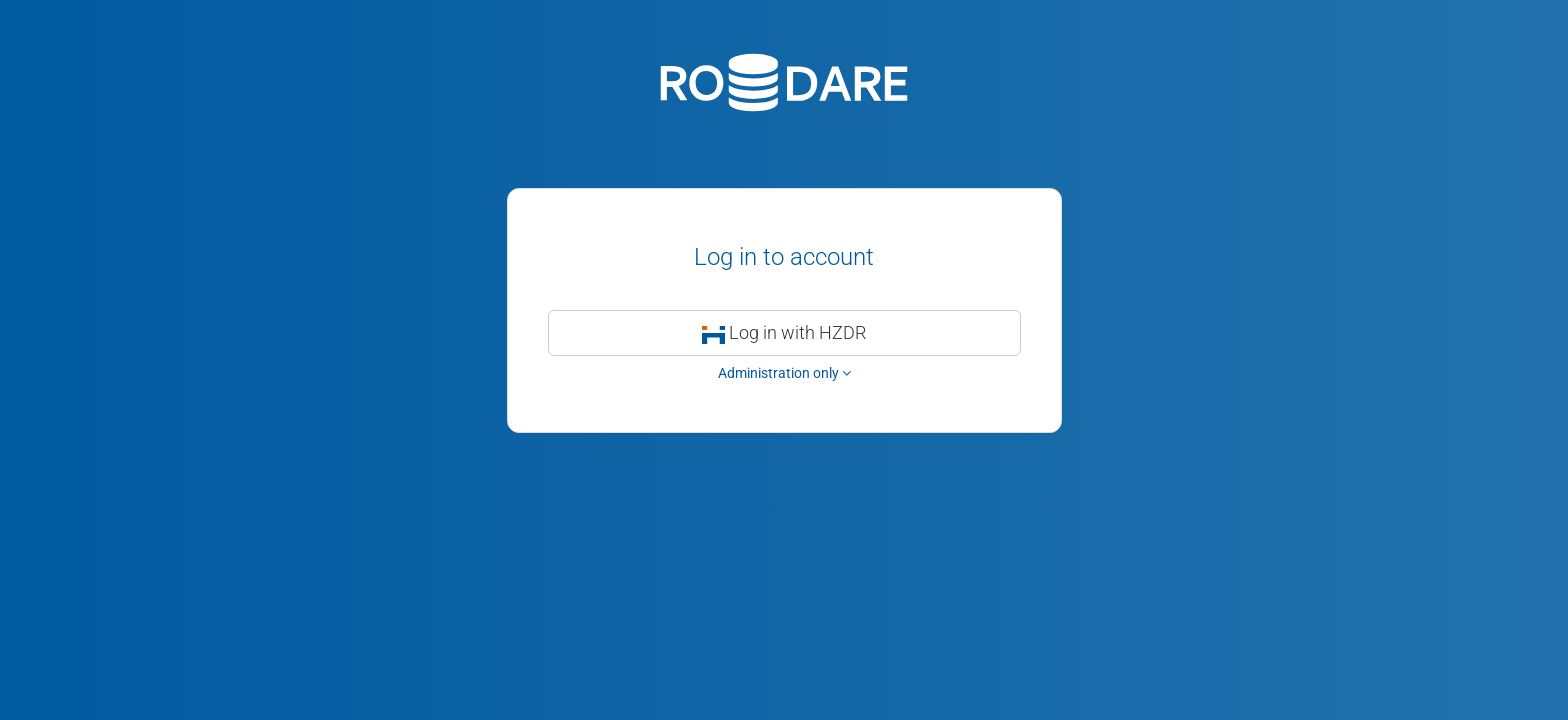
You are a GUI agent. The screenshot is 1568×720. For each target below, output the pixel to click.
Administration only (784, 373)
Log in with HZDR (784, 332)
